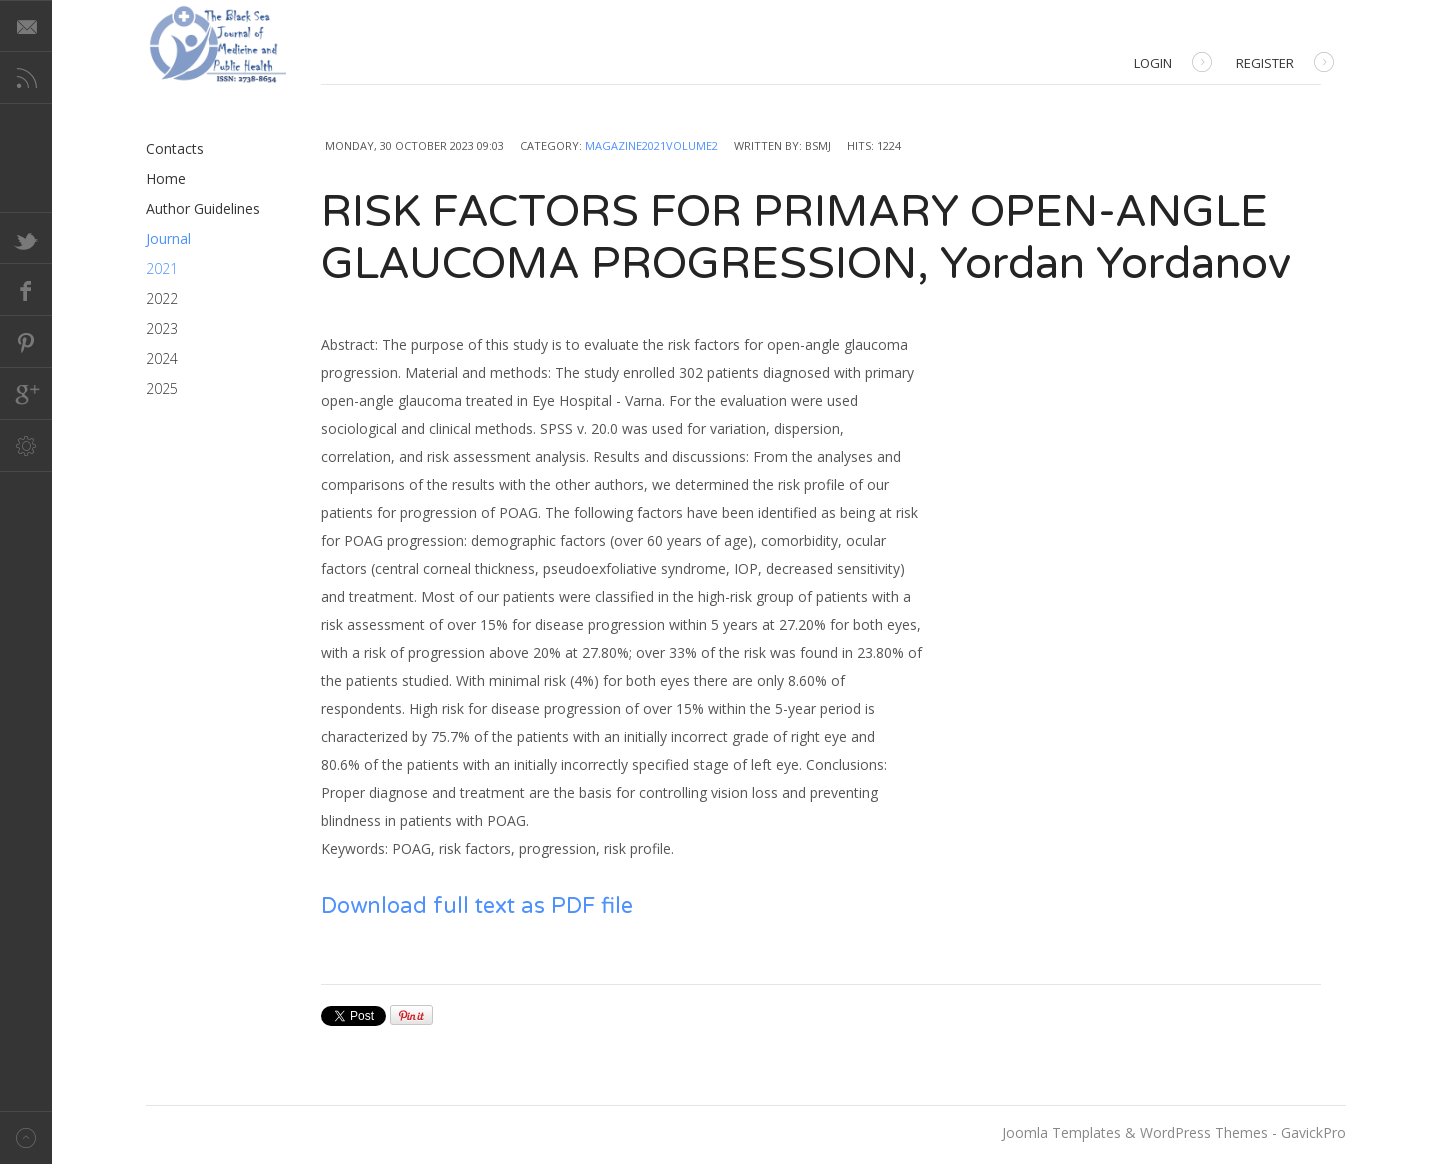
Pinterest (26, 342)
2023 (162, 328)
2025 (162, 388)
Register (1285, 64)
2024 (162, 358)
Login (1173, 64)
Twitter (26, 238)
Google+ (26, 394)
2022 (162, 298)
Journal (168, 238)
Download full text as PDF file (477, 906)
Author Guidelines (203, 208)
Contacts (175, 148)
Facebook (26, 290)
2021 (162, 268)
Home (166, 178)
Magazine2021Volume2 (651, 145)
